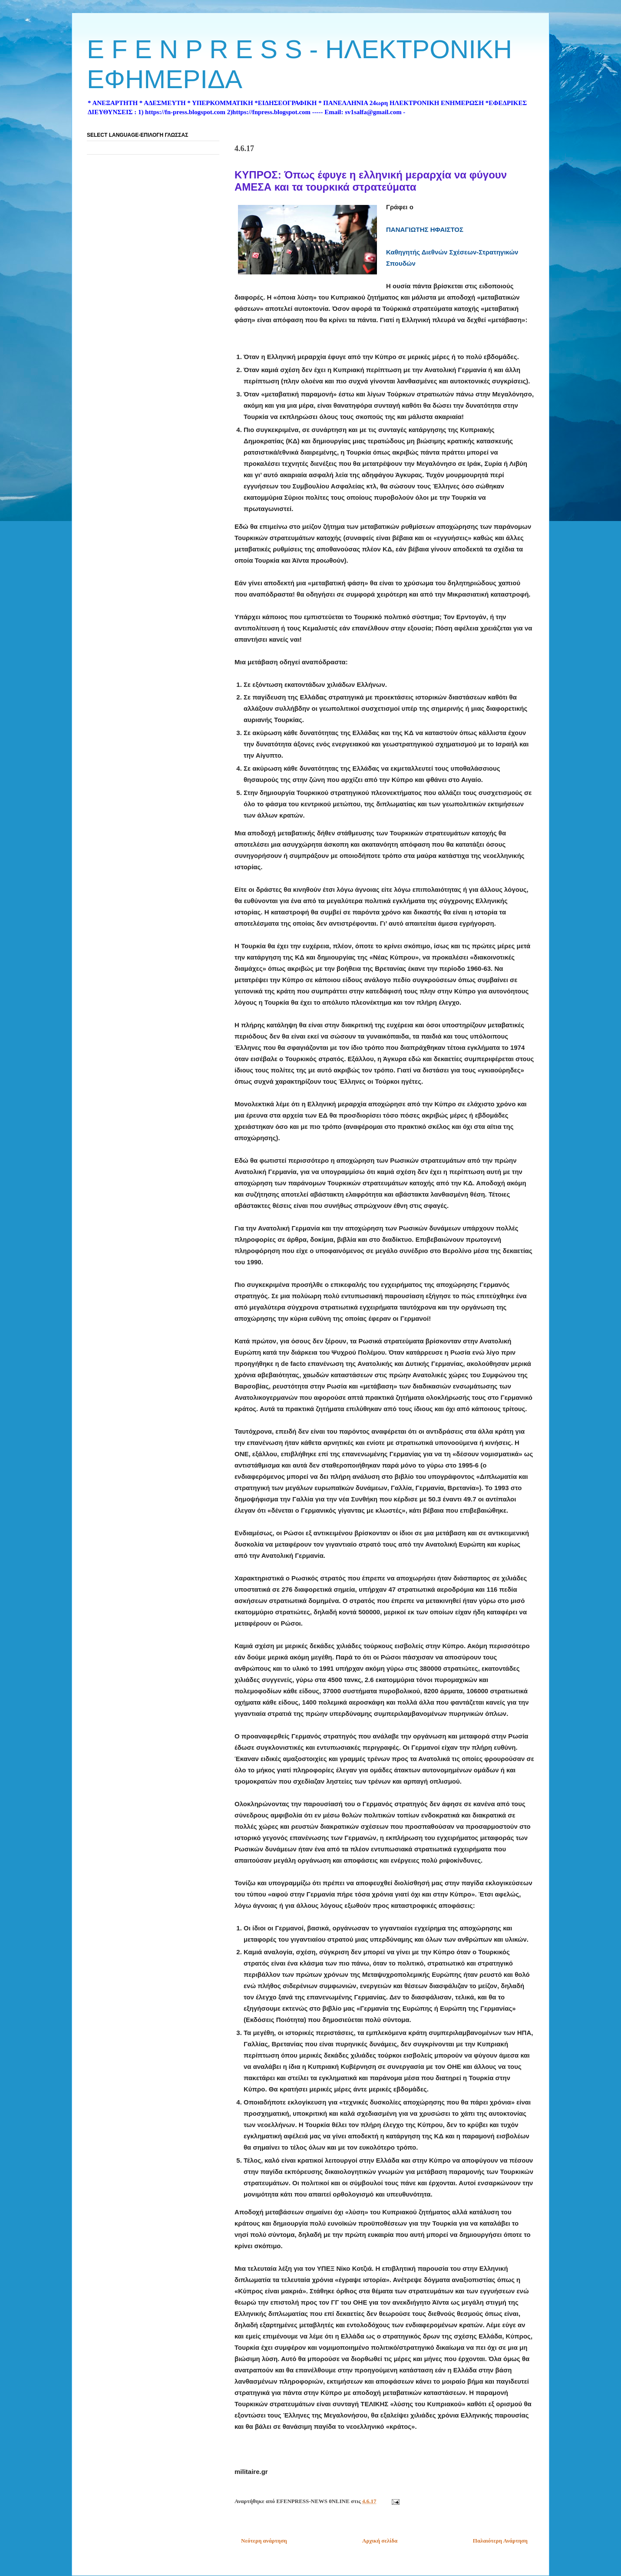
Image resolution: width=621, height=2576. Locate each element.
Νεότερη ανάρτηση (264, 2540)
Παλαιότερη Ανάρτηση (500, 2540)
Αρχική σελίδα (379, 2540)
